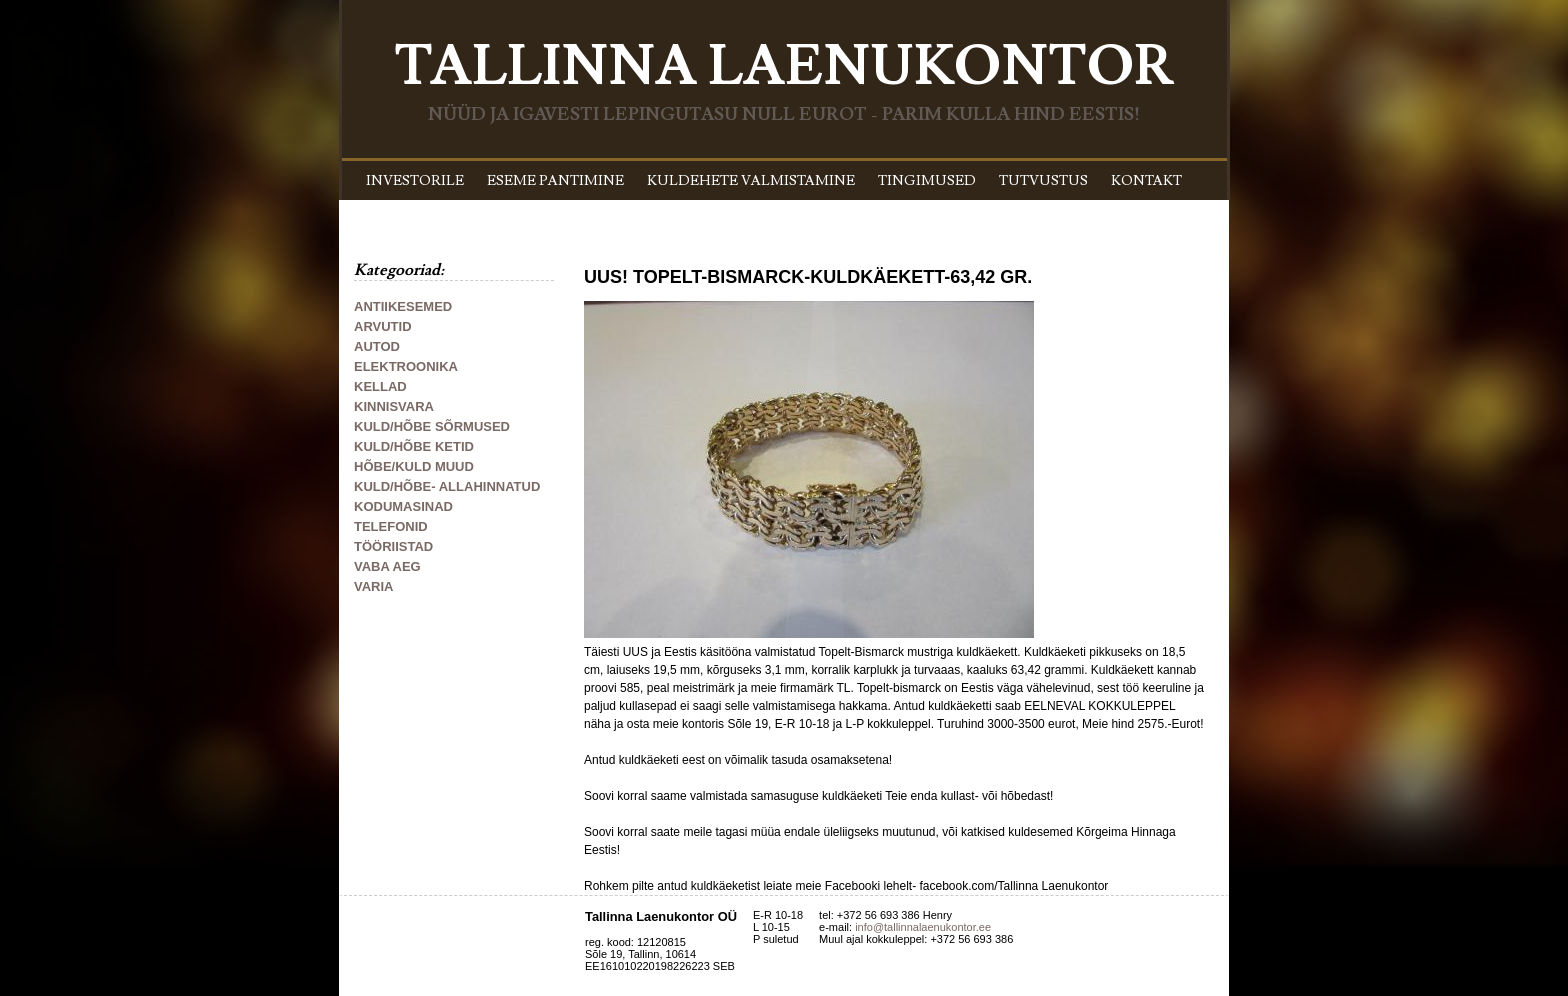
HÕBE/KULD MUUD (414, 466)
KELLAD (380, 386)
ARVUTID (383, 326)
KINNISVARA (394, 406)
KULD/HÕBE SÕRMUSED (432, 426)
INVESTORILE (415, 181)
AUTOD (377, 346)
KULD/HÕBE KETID (414, 446)
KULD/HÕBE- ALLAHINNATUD (447, 486)
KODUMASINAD (403, 506)
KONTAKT (1146, 181)
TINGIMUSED (927, 181)
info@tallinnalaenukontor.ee (923, 927)
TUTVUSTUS (1043, 181)
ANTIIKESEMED (403, 306)
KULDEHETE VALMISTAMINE (751, 181)
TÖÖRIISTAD (393, 546)
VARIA (373, 586)
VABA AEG (387, 566)
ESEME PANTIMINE (555, 181)
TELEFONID (391, 526)
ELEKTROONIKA (406, 366)
